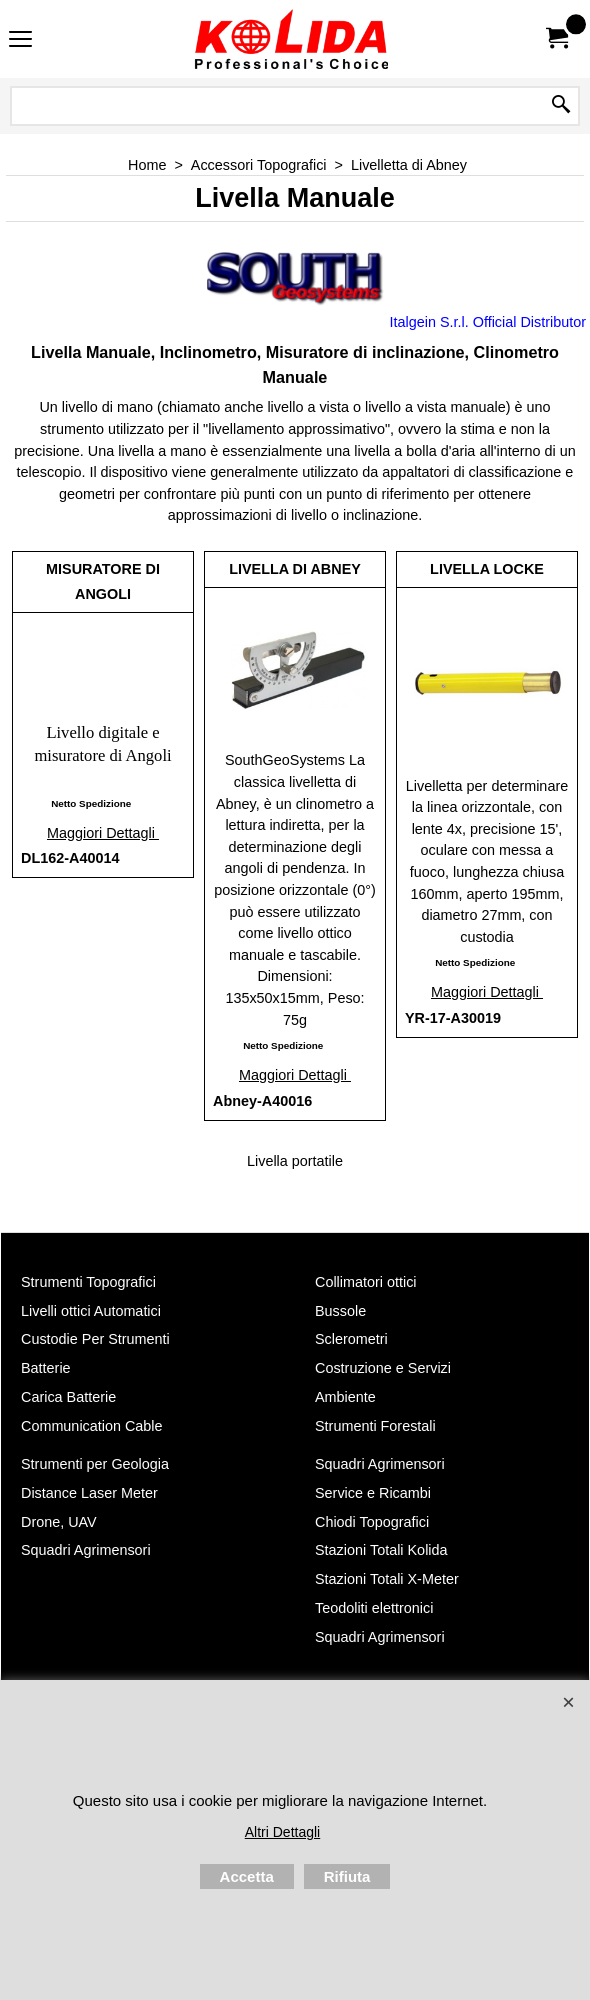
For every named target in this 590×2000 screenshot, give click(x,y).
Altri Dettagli (282, 1832)
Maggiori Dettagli (103, 833)
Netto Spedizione (91, 803)
